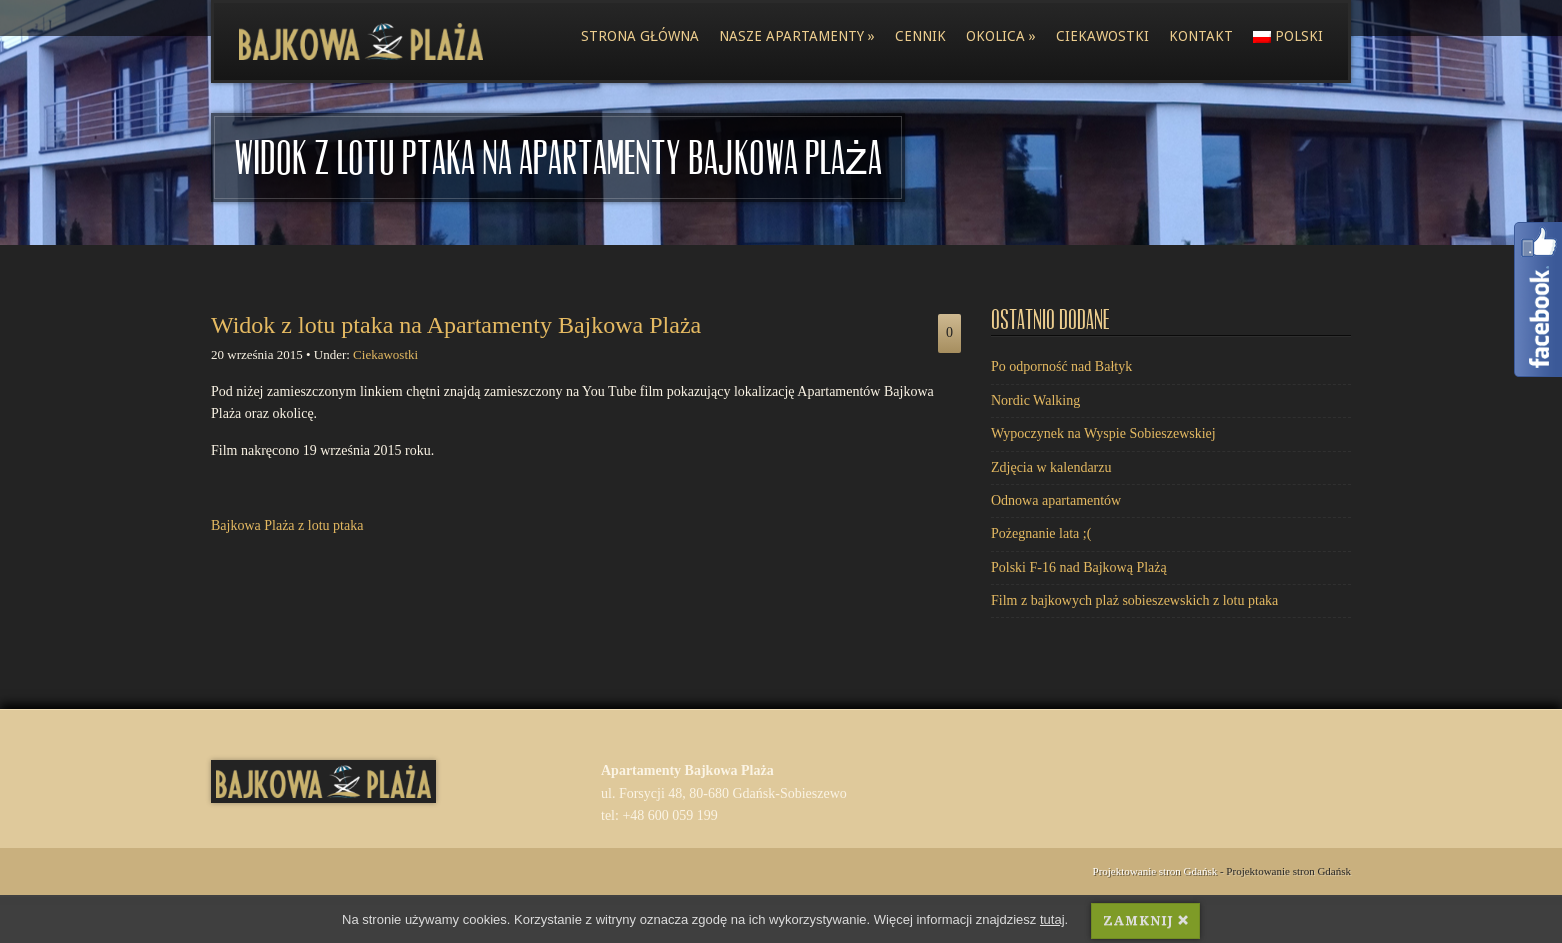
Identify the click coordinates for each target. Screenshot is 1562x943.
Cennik (920, 36)
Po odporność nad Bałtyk (1061, 366)
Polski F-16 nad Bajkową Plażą (1079, 567)
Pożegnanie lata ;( (1041, 533)
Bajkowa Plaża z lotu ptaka (287, 525)
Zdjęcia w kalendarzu (1051, 467)
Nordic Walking (1035, 400)
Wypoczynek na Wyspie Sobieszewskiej (1103, 433)
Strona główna (640, 36)
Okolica (1001, 36)
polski (1288, 36)
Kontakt (1201, 36)
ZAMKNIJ (1145, 921)
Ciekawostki (1102, 36)
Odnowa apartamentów (1056, 500)
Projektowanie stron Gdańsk (1155, 871)
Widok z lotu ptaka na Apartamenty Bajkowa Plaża (456, 325)
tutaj (1052, 920)
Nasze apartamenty (797, 36)
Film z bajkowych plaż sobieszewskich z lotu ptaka (1134, 600)
